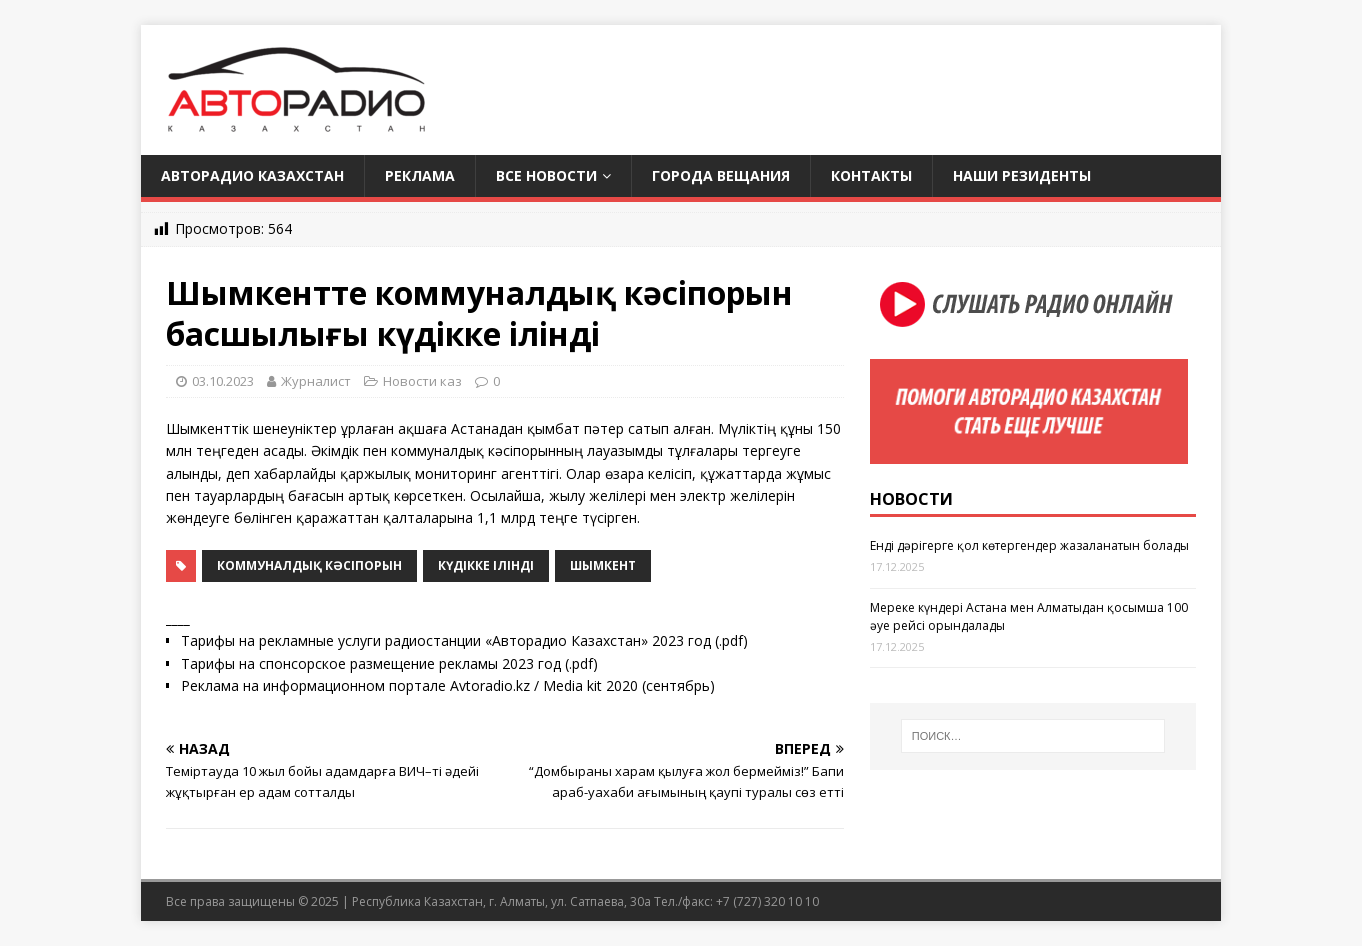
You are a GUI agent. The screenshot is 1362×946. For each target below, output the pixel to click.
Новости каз (422, 381)
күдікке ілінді (486, 565)
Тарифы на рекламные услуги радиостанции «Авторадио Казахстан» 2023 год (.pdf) (464, 640)
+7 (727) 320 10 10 (767, 901)
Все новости (546, 175)
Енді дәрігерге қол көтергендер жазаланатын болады (1029, 545)
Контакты (871, 175)
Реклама (420, 175)
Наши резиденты (1022, 175)
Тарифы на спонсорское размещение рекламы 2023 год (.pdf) (389, 663)
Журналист (316, 381)
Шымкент (603, 565)
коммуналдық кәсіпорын (309, 565)
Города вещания (721, 175)
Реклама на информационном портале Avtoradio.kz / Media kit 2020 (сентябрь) (448, 685)
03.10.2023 (223, 381)
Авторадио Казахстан (252, 175)
